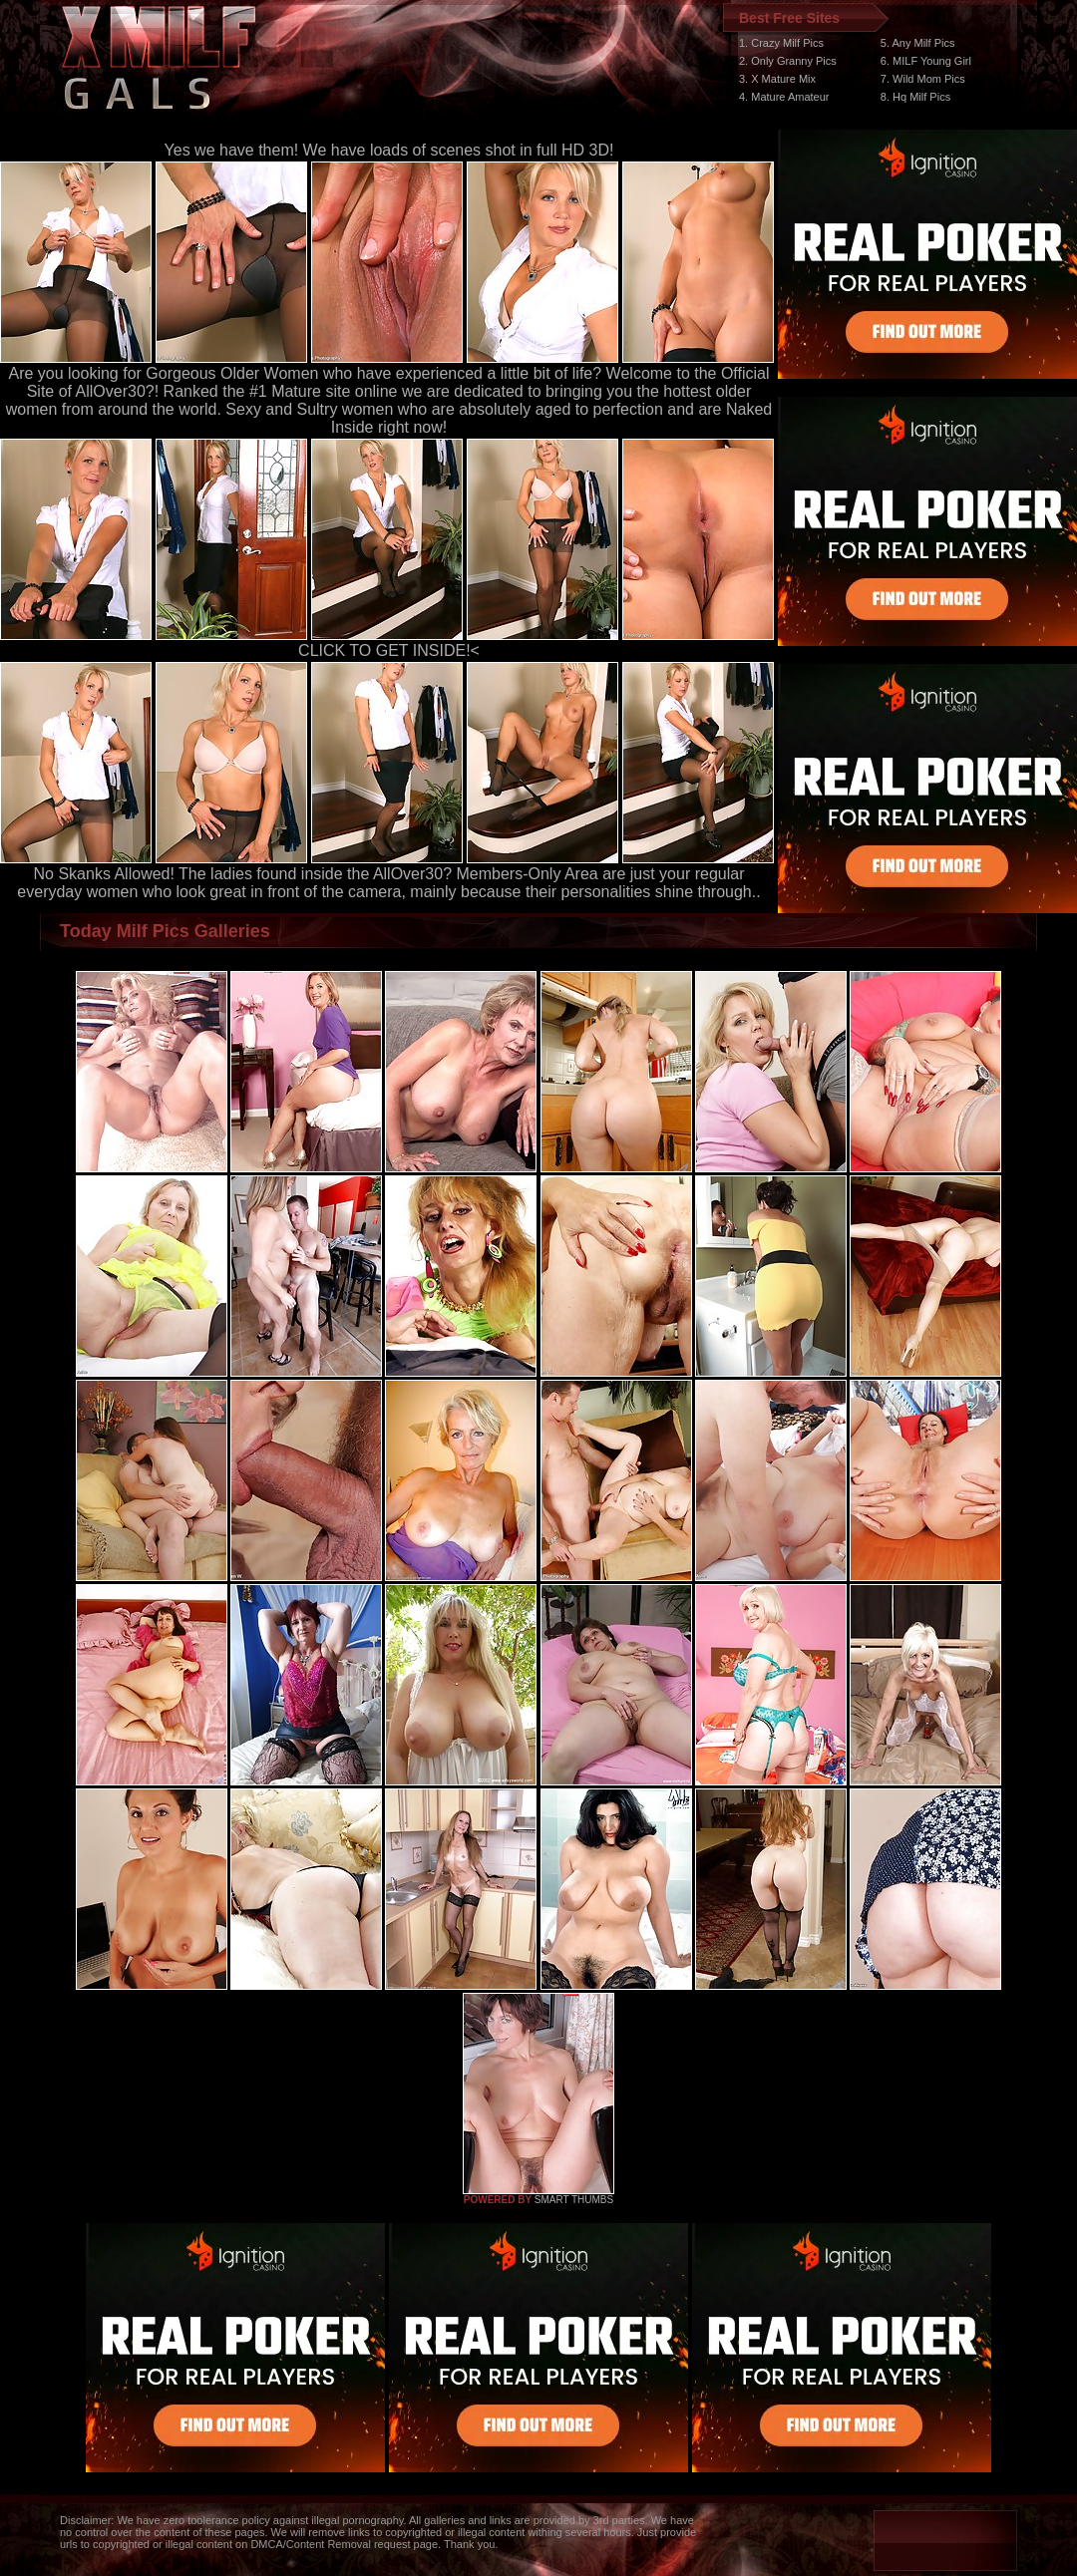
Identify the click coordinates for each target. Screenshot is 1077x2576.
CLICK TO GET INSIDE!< (389, 650)
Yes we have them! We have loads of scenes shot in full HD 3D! (389, 150)
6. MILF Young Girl (926, 61)
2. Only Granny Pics (788, 61)
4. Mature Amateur (784, 97)
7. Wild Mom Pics (923, 79)
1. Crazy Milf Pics (781, 43)
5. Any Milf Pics (918, 43)
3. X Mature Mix (777, 79)
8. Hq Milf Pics (915, 97)
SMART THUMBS (574, 2199)
